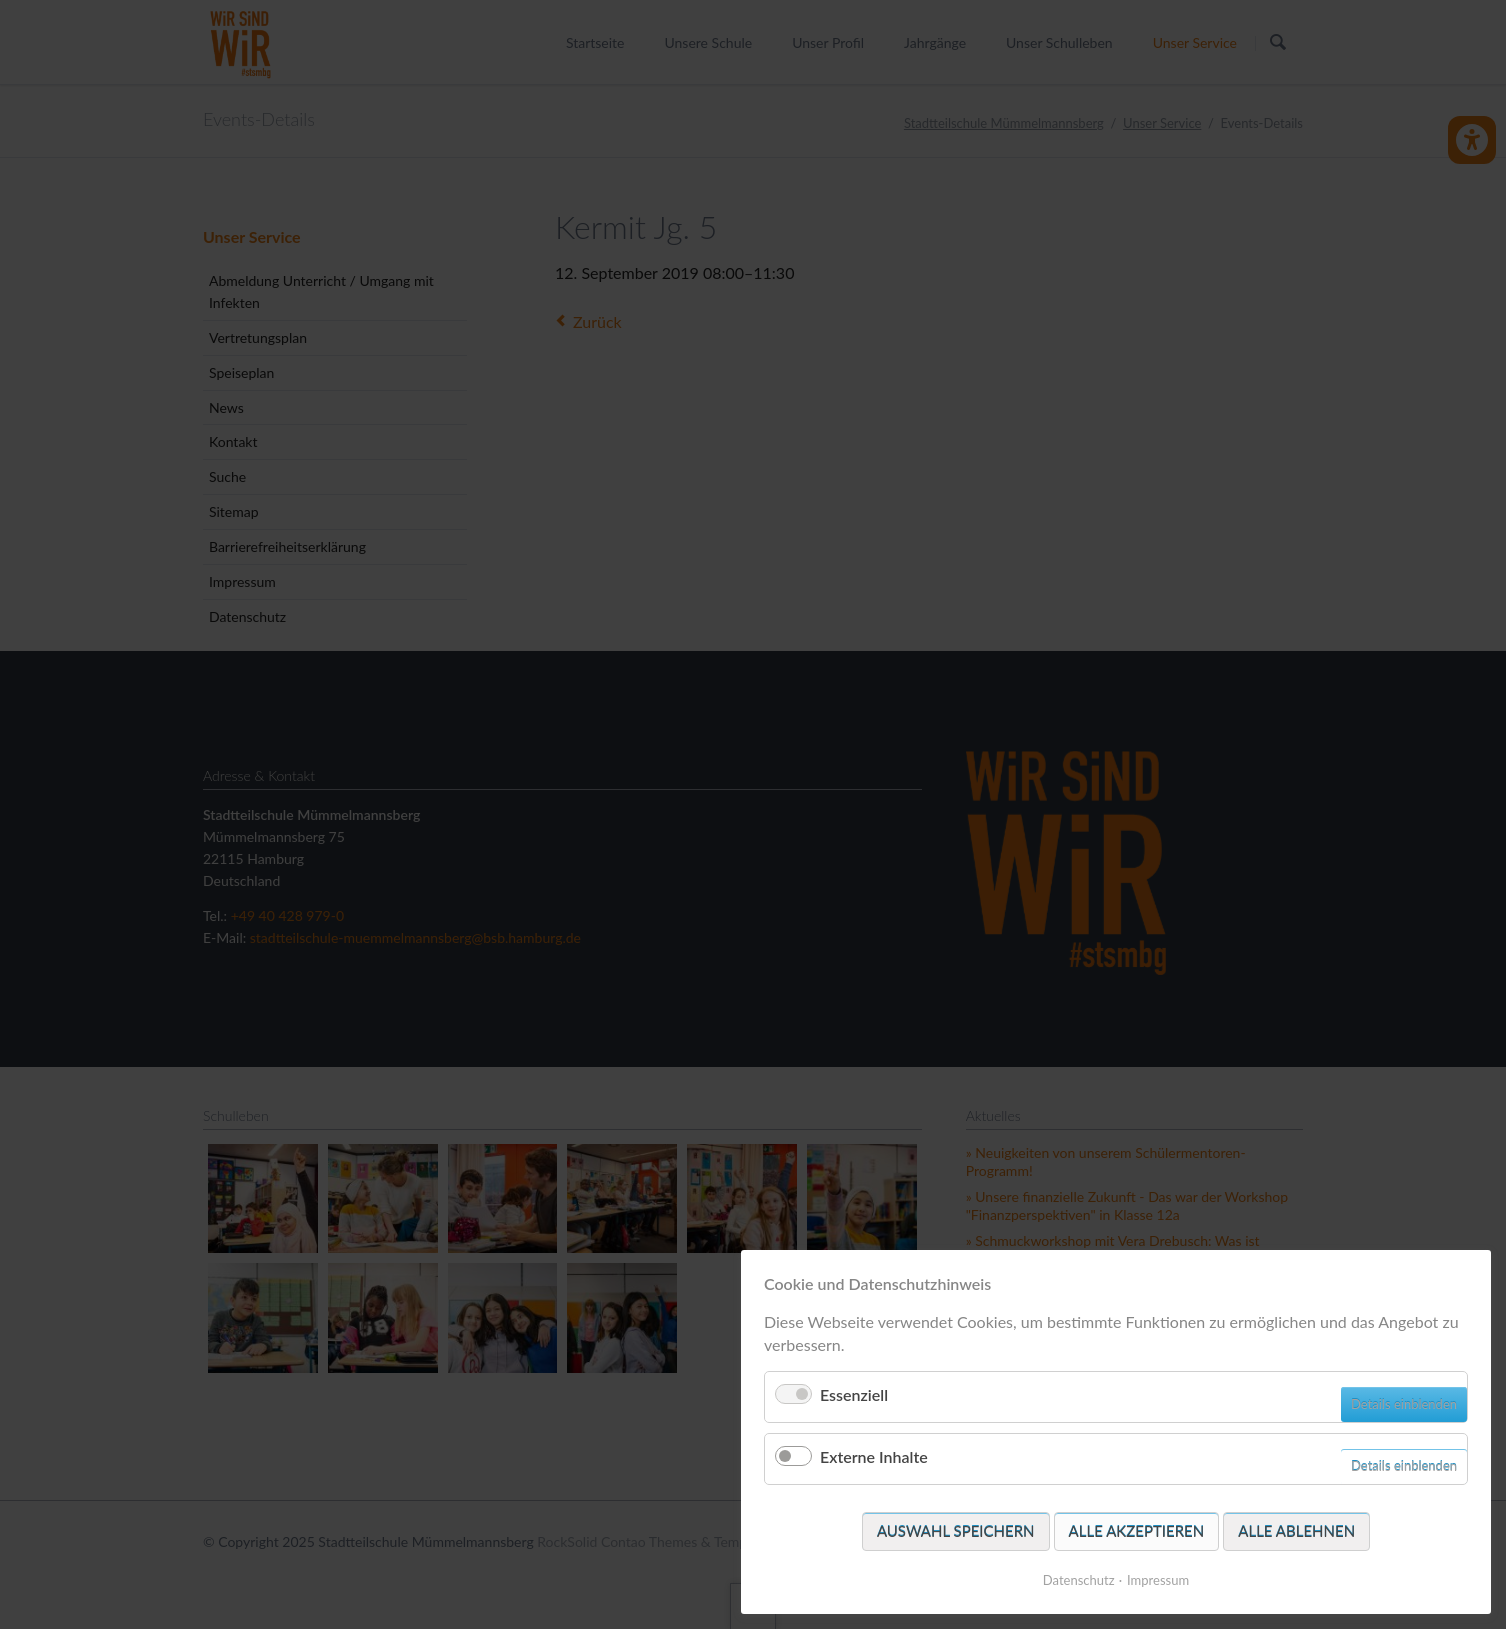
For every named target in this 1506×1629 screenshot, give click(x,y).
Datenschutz (1079, 1580)
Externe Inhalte (874, 1456)
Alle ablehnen (1296, 1531)
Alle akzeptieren (1137, 1531)
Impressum (1158, 1580)
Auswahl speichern (956, 1531)
